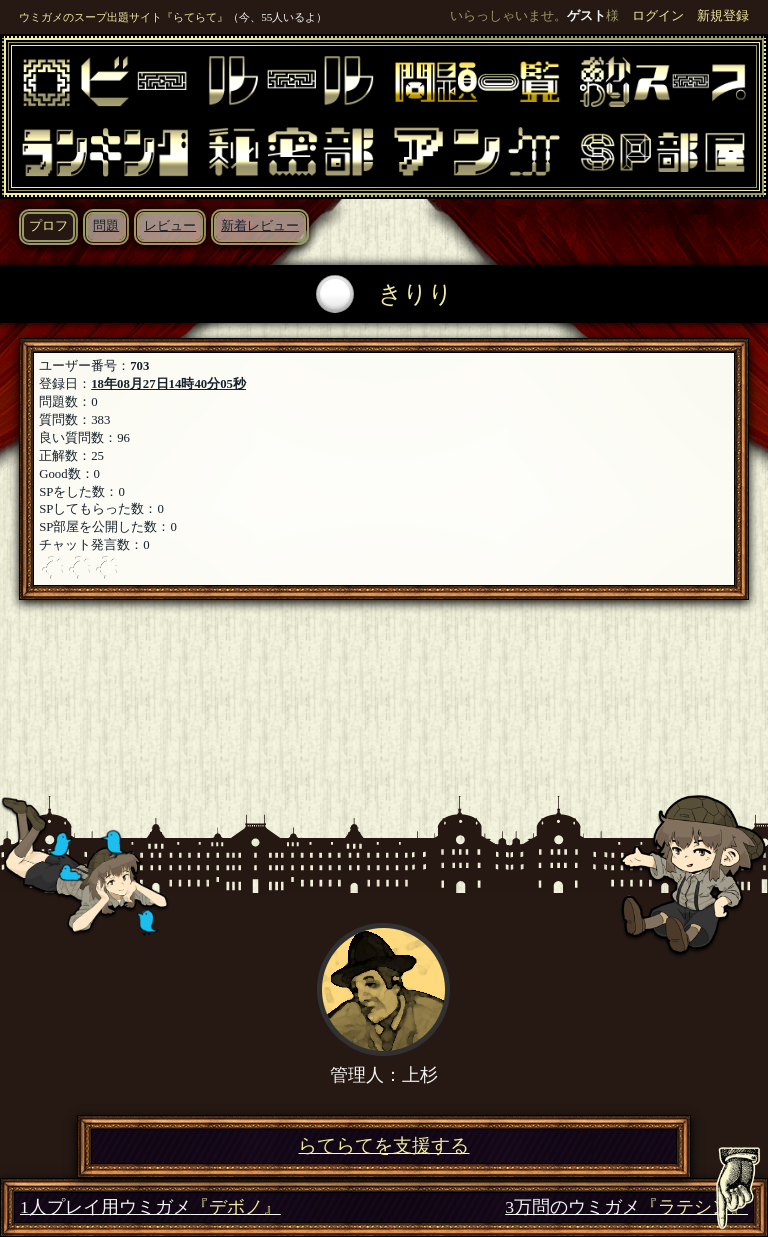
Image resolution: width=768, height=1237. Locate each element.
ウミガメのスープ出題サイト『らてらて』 (123, 17)
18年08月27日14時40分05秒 (168, 384)
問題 (106, 226)
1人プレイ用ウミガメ (150, 1207)
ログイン (658, 16)
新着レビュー (260, 226)
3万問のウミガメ (626, 1207)
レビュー (170, 226)
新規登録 (723, 16)
